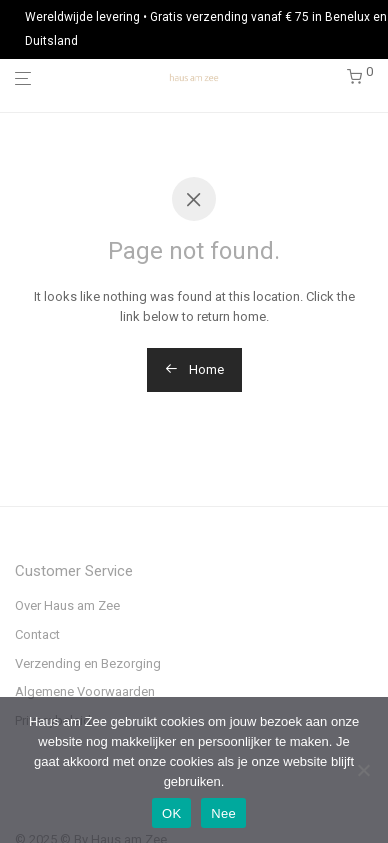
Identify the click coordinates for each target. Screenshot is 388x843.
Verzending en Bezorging (88, 663)
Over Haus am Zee (67, 605)
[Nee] (363, 770)
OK (171, 813)
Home (194, 369)
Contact (37, 634)
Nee (223, 813)
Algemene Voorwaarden (85, 691)
